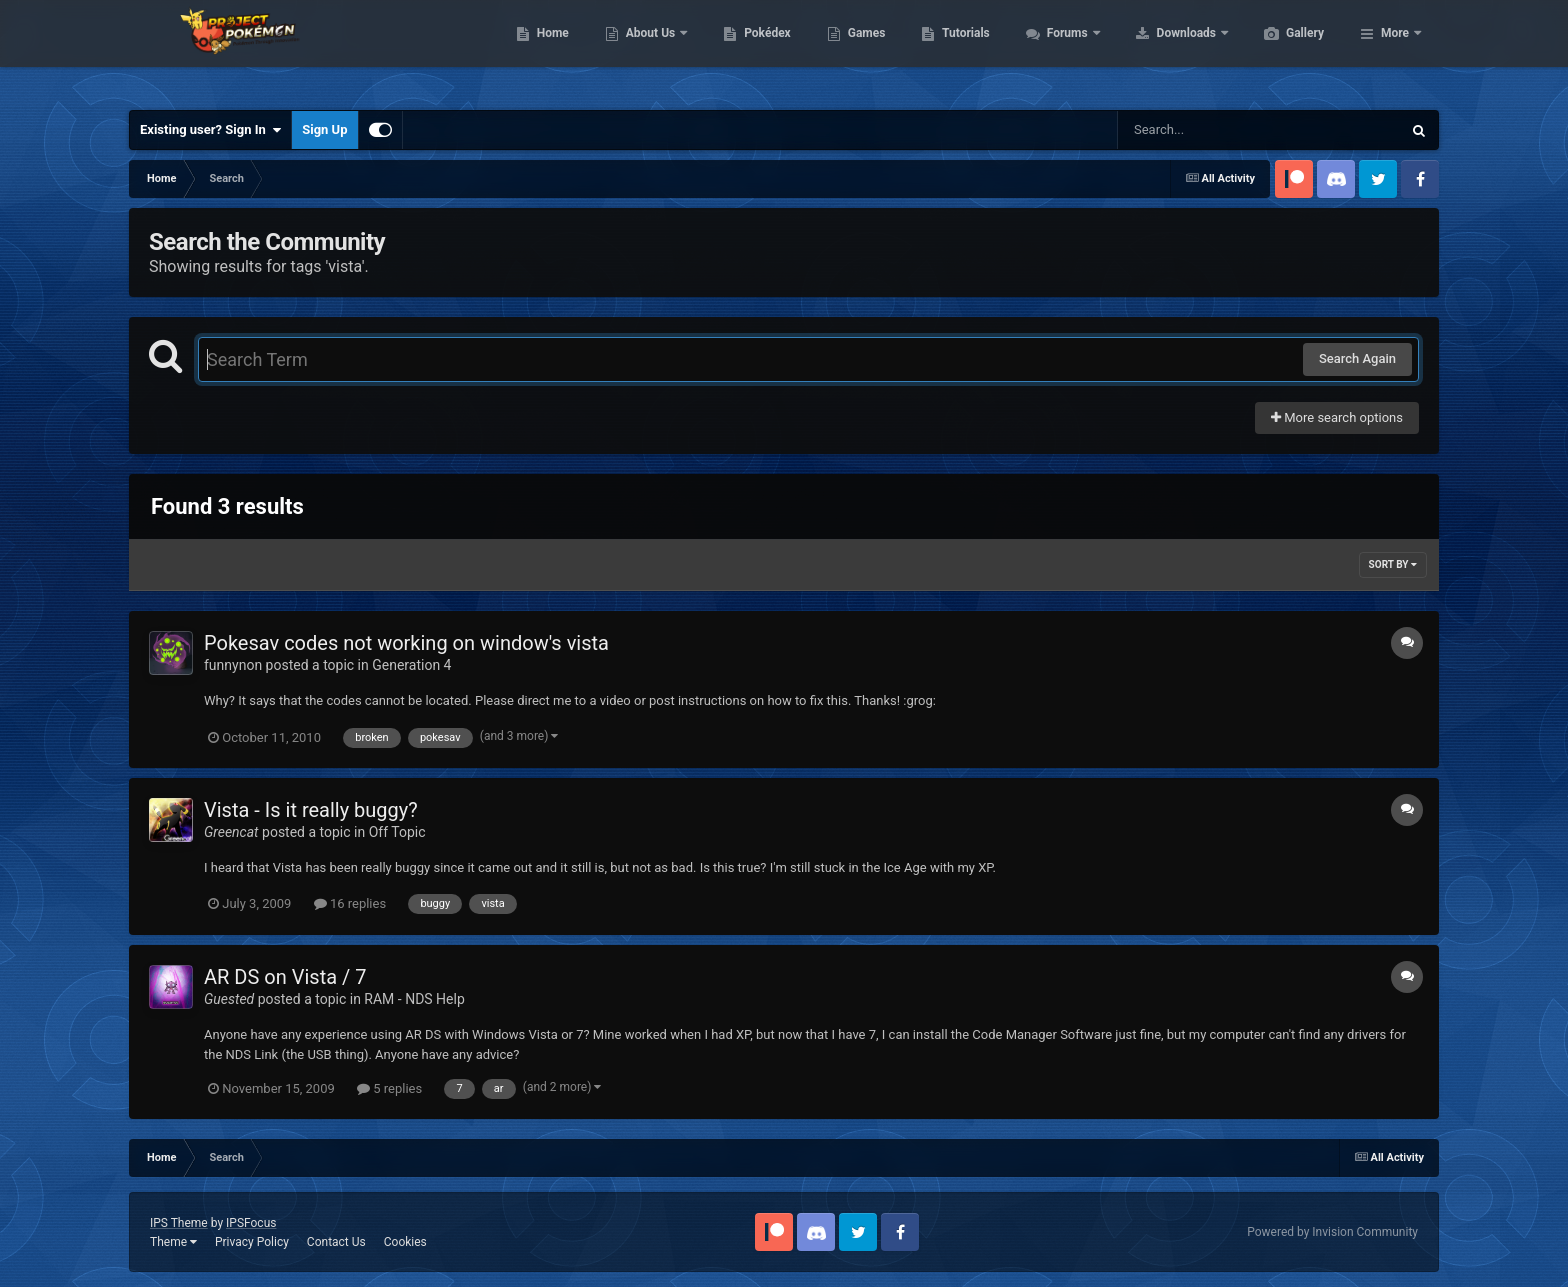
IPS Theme (179, 1223)
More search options (1337, 417)
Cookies (405, 1242)
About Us (746, 50)
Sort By (1393, 564)
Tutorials (1060, 50)
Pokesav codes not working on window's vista (406, 643)
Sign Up (324, 129)
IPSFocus (251, 1223)
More (1395, 50)
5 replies (389, 1088)
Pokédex (862, 50)
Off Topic (397, 832)
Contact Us (336, 1242)
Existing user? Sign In (210, 130)
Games (961, 50)
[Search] (1209, 130)
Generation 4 (411, 665)
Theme (173, 1242)
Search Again (1357, 358)
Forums (1163, 50)
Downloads (1282, 50)
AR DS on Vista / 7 (285, 977)
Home (647, 50)
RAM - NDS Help (414, 999)
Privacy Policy (252, 1242)
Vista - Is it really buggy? (311, 810)
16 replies (350, 903)
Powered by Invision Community (1332, 1232)
